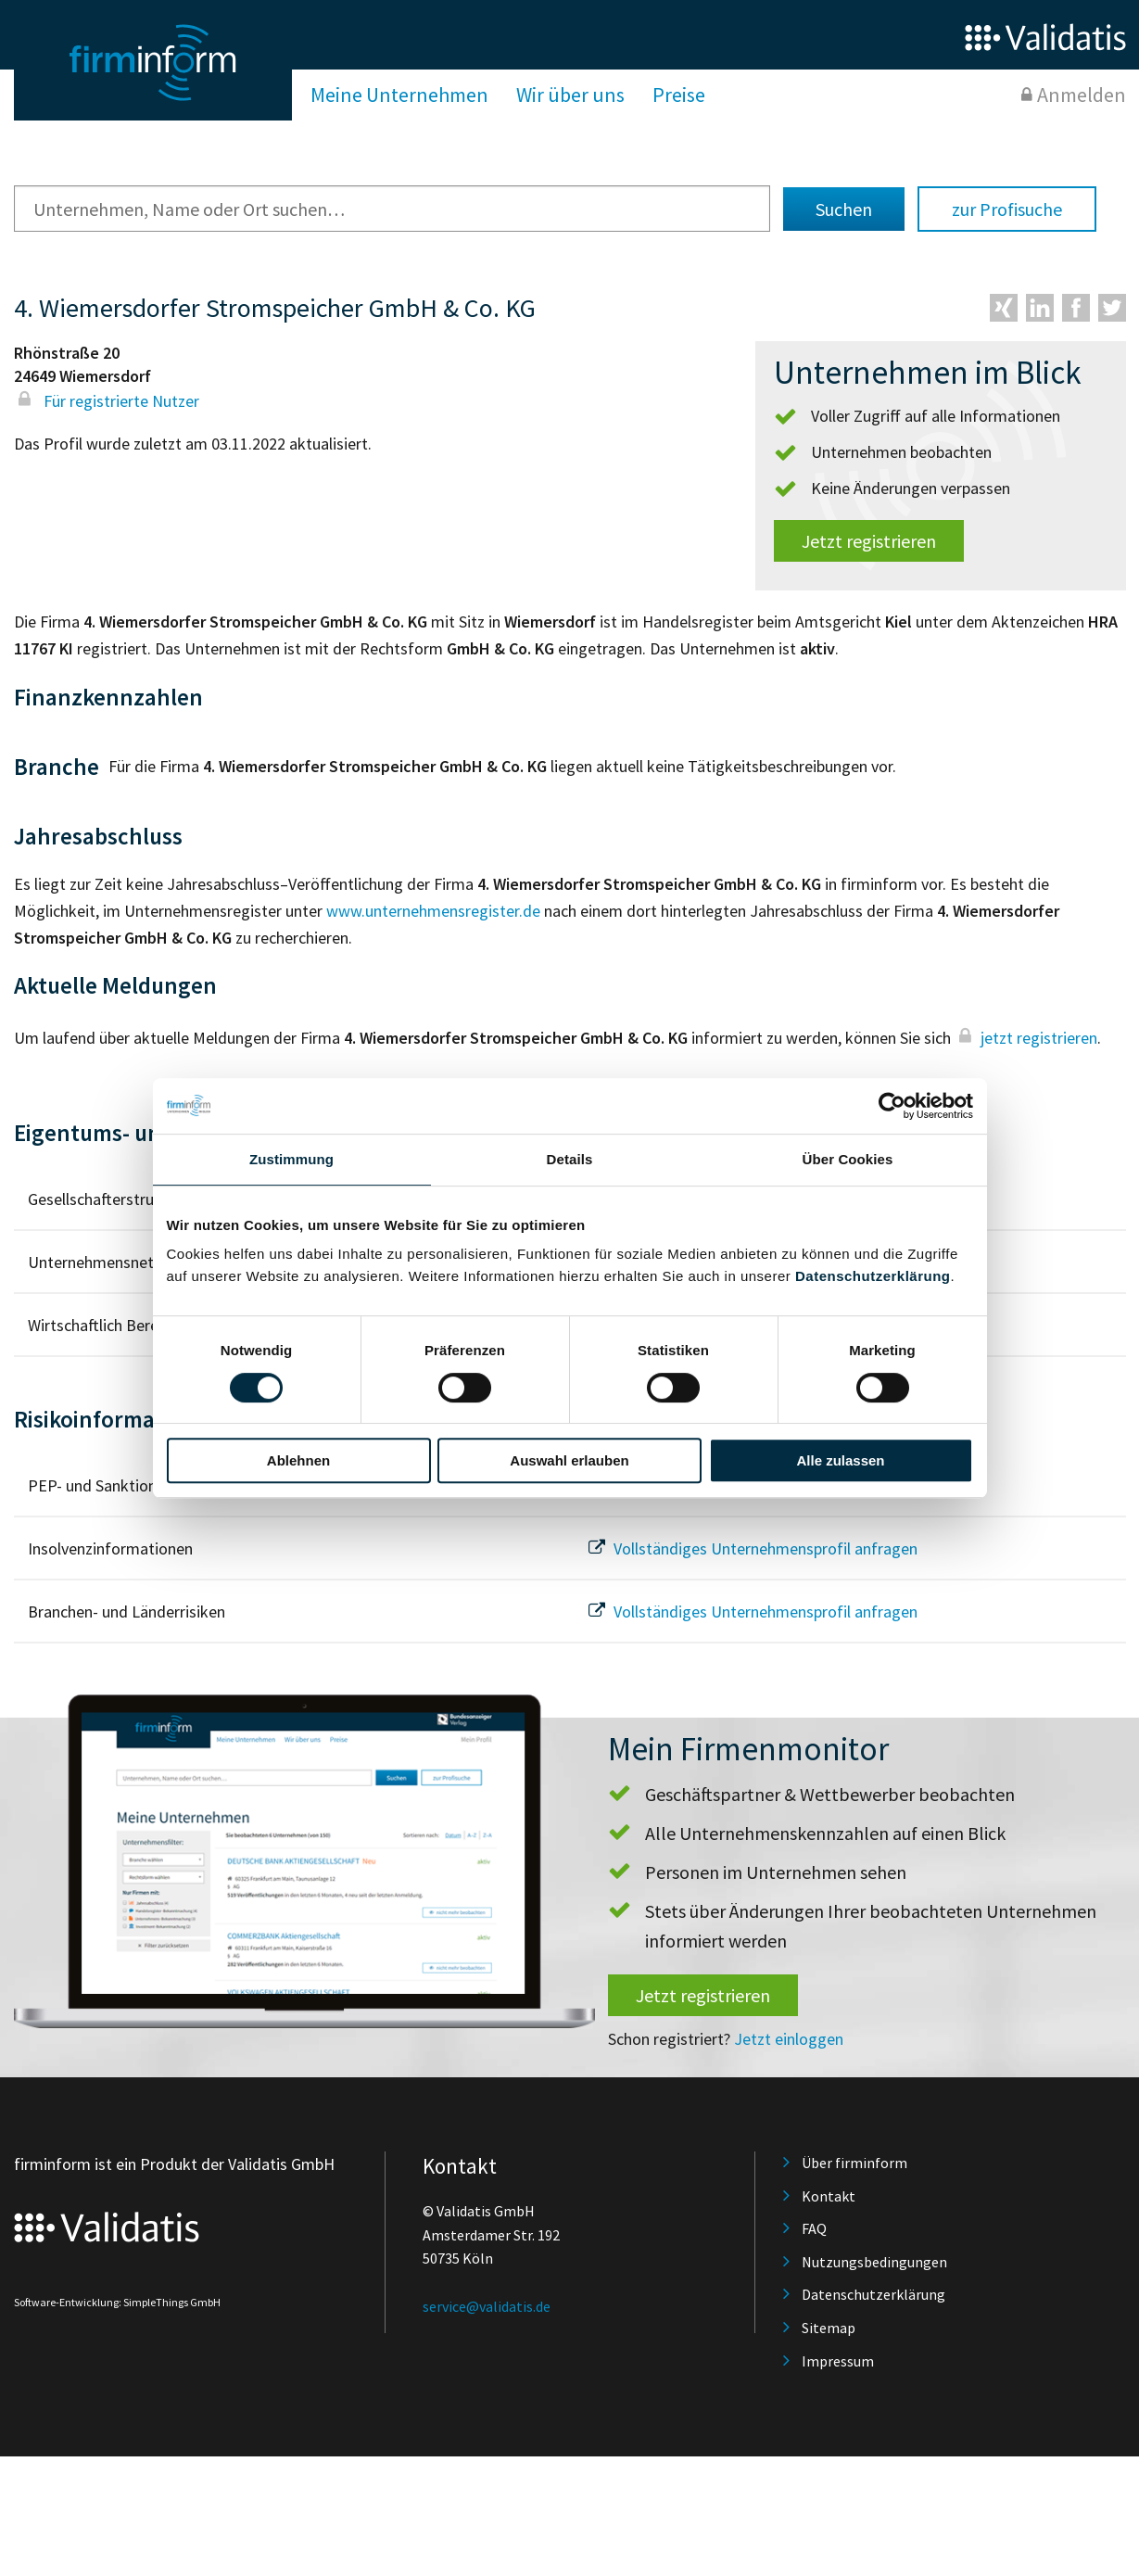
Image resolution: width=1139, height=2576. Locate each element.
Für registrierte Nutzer (106, 401)
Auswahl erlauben (569, 1460)
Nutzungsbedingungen (874, 2261)
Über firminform (854, 2162)
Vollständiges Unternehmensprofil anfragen (751, 1548)
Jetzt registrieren (869, 540)
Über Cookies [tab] (848, 1159)
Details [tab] (570, 1159)
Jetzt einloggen (788, 2038)
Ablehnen (298, 1460)
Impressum (838, 2361)
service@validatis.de (487, 2306)
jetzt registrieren (1026, 1037)
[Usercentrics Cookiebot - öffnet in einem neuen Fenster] (892, 1106)
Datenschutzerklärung (873, 1276)
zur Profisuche (1007, 209)
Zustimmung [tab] (291, 1159)
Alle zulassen (840, 1460)
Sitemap (828, 2327)
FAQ (814, 2228)
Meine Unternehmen (399, 95)
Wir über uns (570, 95)
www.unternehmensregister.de (433, 910)
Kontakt (828, 2196)
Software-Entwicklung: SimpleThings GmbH (117, 2302)
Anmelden (1081, 95)
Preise (678, 95)
